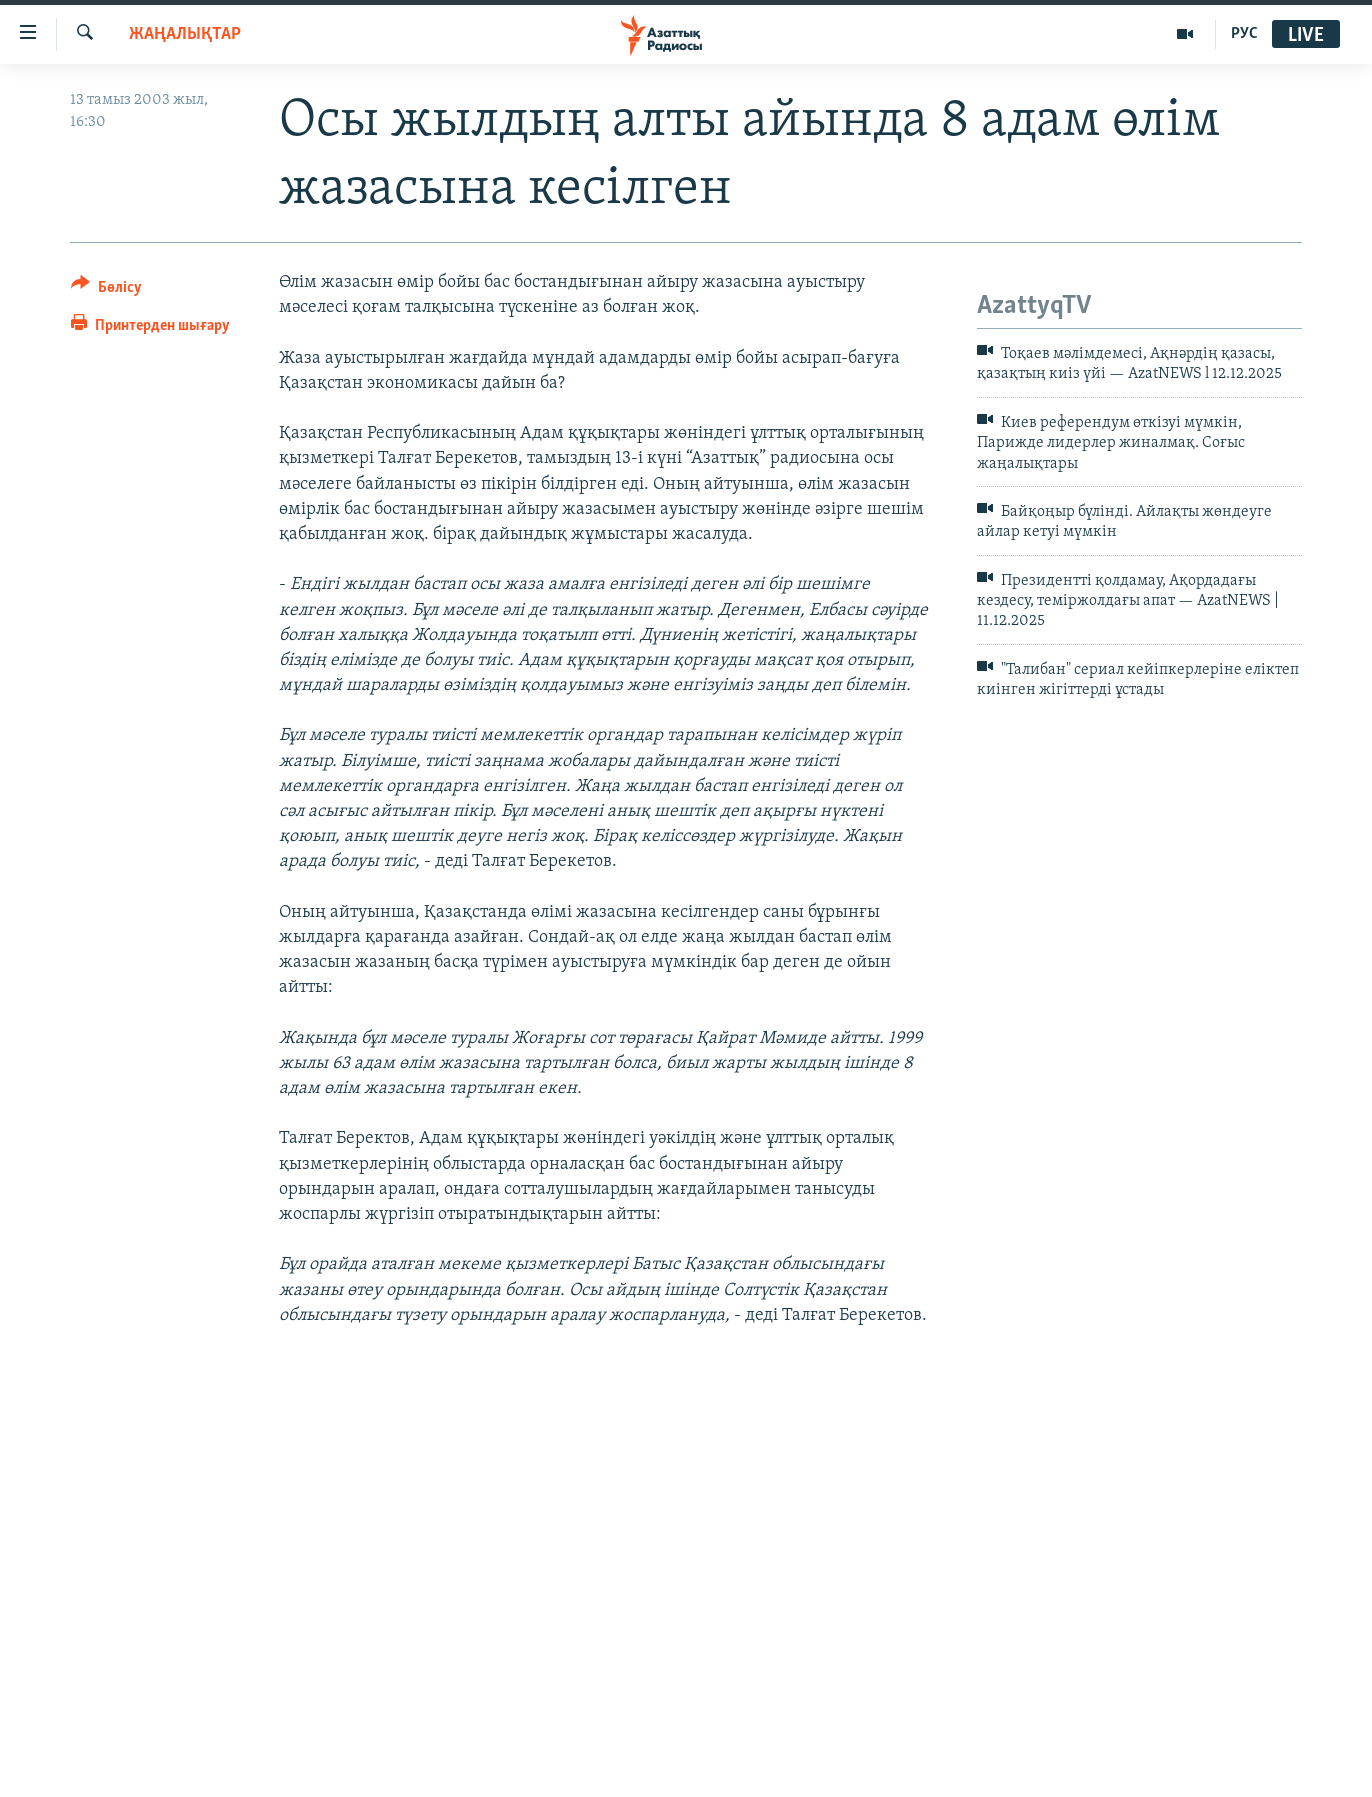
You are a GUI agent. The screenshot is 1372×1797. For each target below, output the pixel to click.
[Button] (106, 290)
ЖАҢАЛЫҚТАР (185, 34)
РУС (1244, 34)
